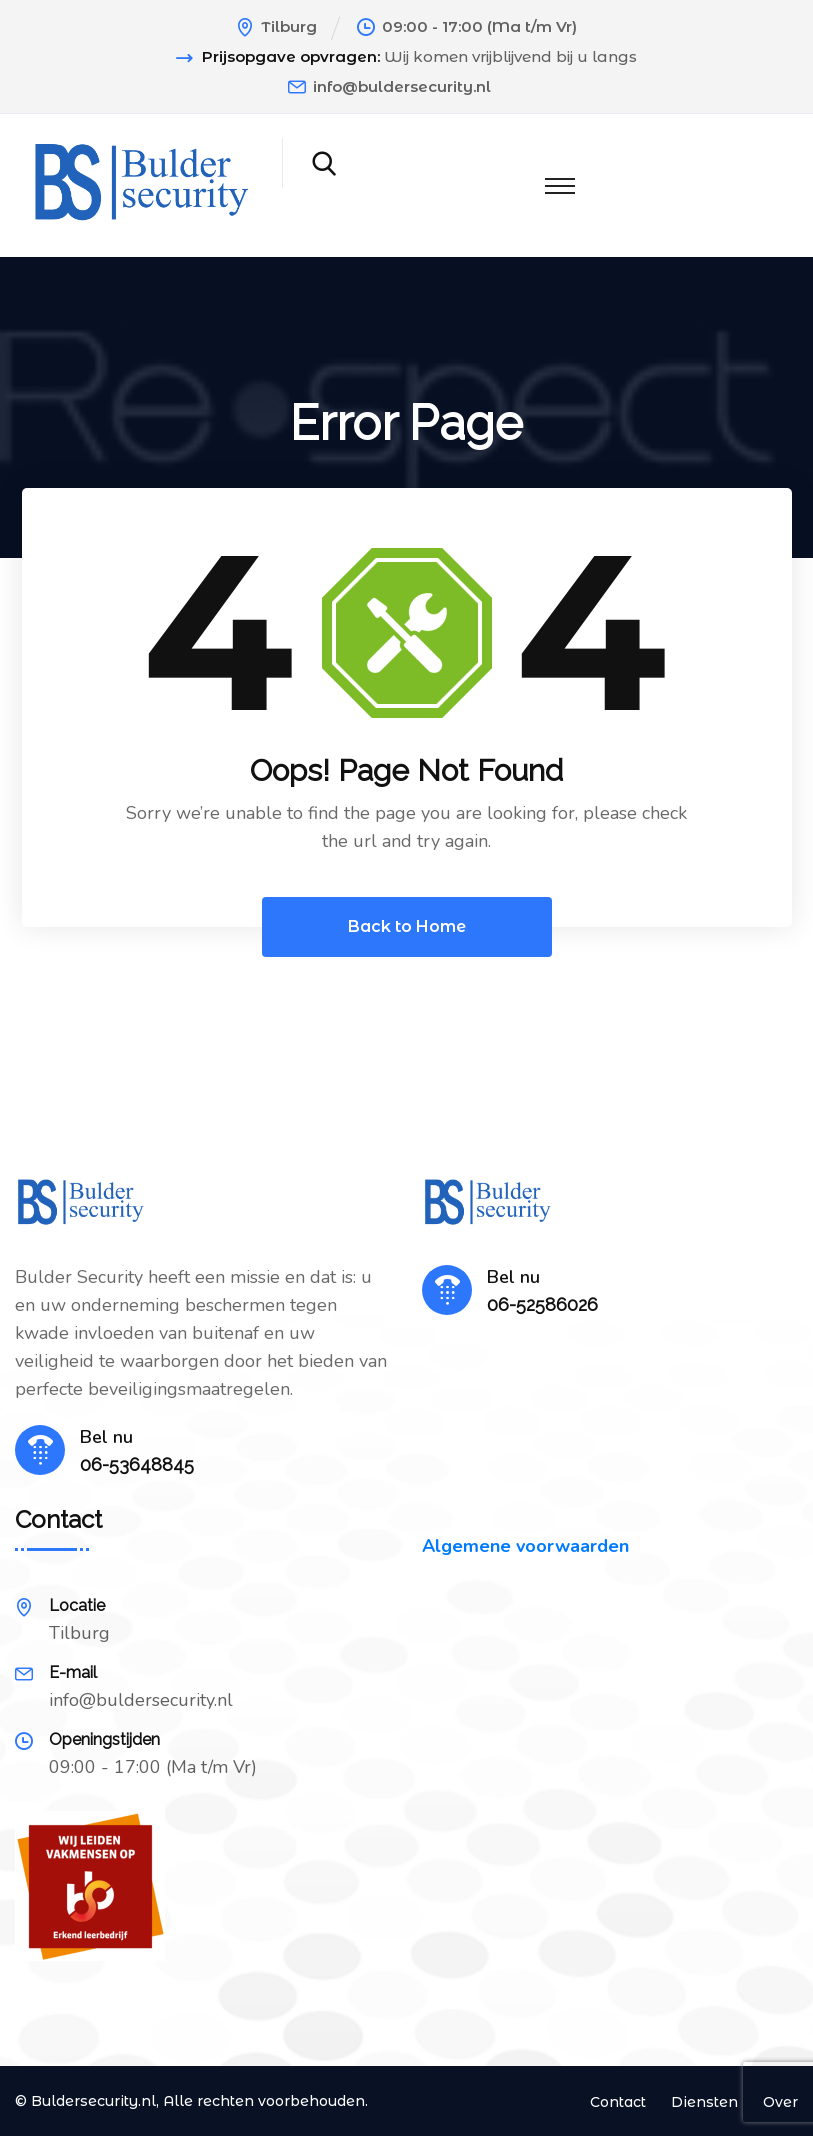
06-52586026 (542, 1304)
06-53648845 (137, 1464)
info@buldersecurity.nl (402, 86)
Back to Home (407, 926)
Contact (618, 2102)
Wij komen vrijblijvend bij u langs (510, 57)
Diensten (704, 2102)
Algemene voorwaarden (525, 1546)
